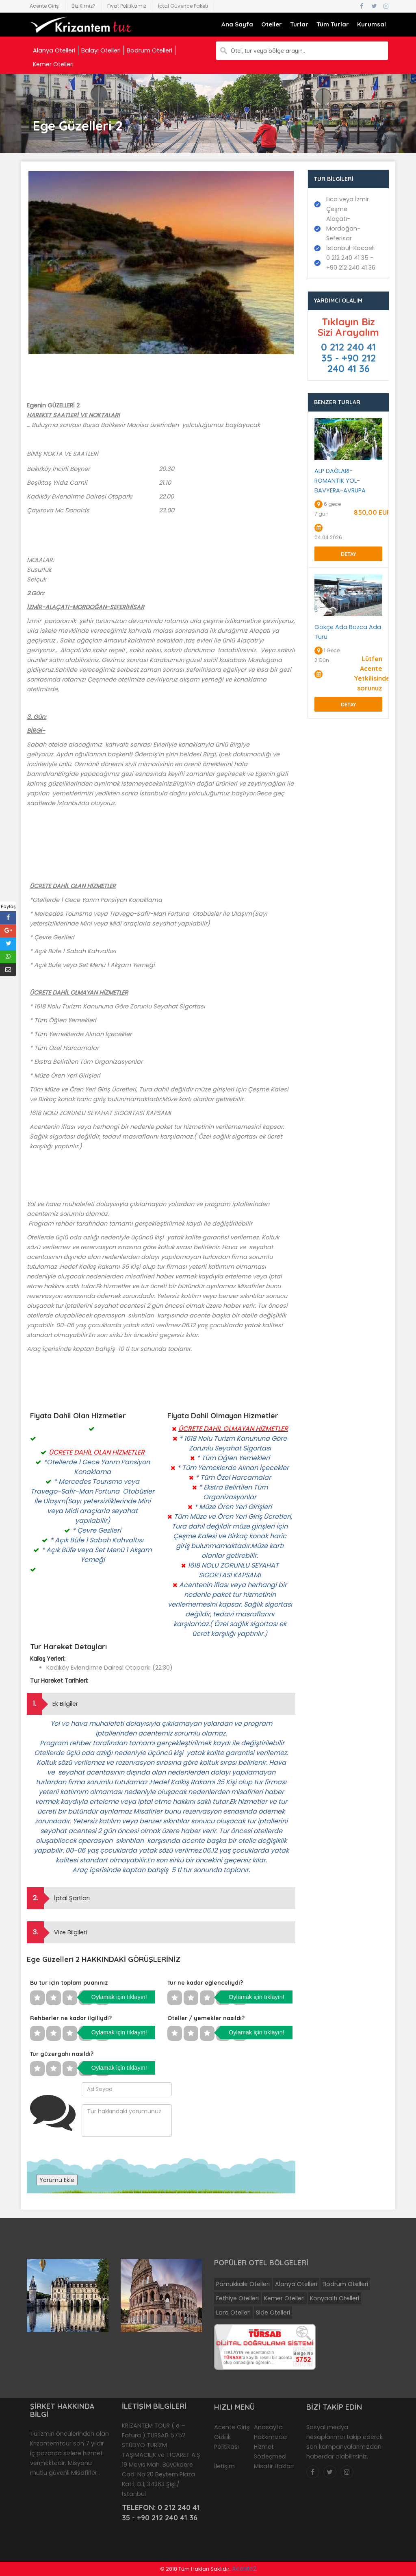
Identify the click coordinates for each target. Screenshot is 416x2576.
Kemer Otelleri (53, 64)
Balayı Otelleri (101, 50)
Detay (348, 554)
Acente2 (244, 2569)
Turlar (299, 24)
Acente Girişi (45, 5)
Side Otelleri (273, 2312)
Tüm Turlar (332, 24)
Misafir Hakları (274, 2466)
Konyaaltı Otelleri (334, 2298)
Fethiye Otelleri (237, 2298)
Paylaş (8, 906)
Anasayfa (268, 2427)
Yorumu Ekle (56, 2180)
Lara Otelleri (233, 2312)
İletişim (224, 2466)
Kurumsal (371, 24)
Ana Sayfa (237, 24)
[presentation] (98, 2153)
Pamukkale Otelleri (243, 2284)
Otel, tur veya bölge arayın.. (268, 50)
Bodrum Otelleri (149, 50)
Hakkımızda (270, 2437)
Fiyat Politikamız (126, 5)
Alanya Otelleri (54, 50)
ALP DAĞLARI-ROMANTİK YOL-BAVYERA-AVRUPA (340, 480)
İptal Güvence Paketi (183, 5)
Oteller (271, 24)
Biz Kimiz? (83, 5)
